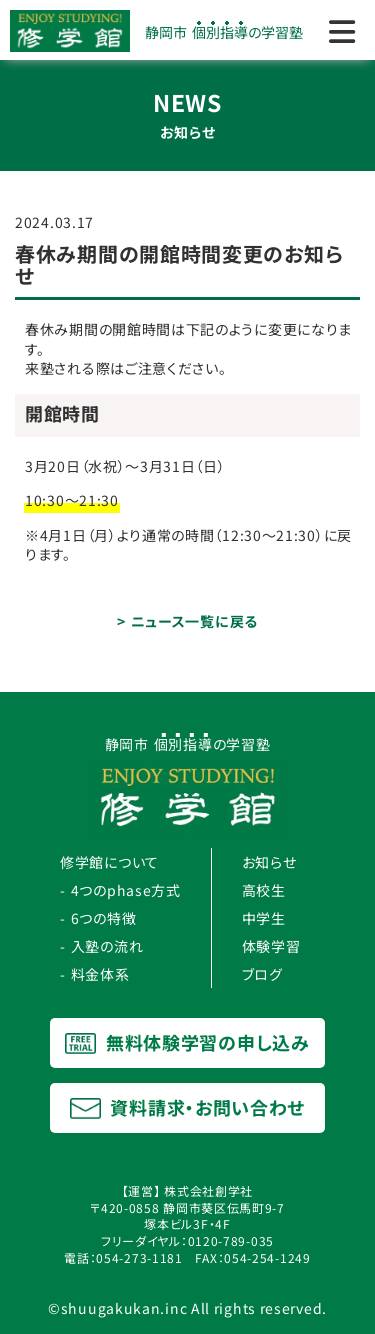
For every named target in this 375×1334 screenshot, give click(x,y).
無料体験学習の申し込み (187, 1042)
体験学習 (271, 946)
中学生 (264, 918)
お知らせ (269, 862)
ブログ (262, 974)
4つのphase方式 (126, 890)
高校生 (264, 890)
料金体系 (100, 974)
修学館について (109, 862)
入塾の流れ (107, 946)
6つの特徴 (104, 918)
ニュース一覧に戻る (194, 621)
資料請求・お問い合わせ (187, 1107)
